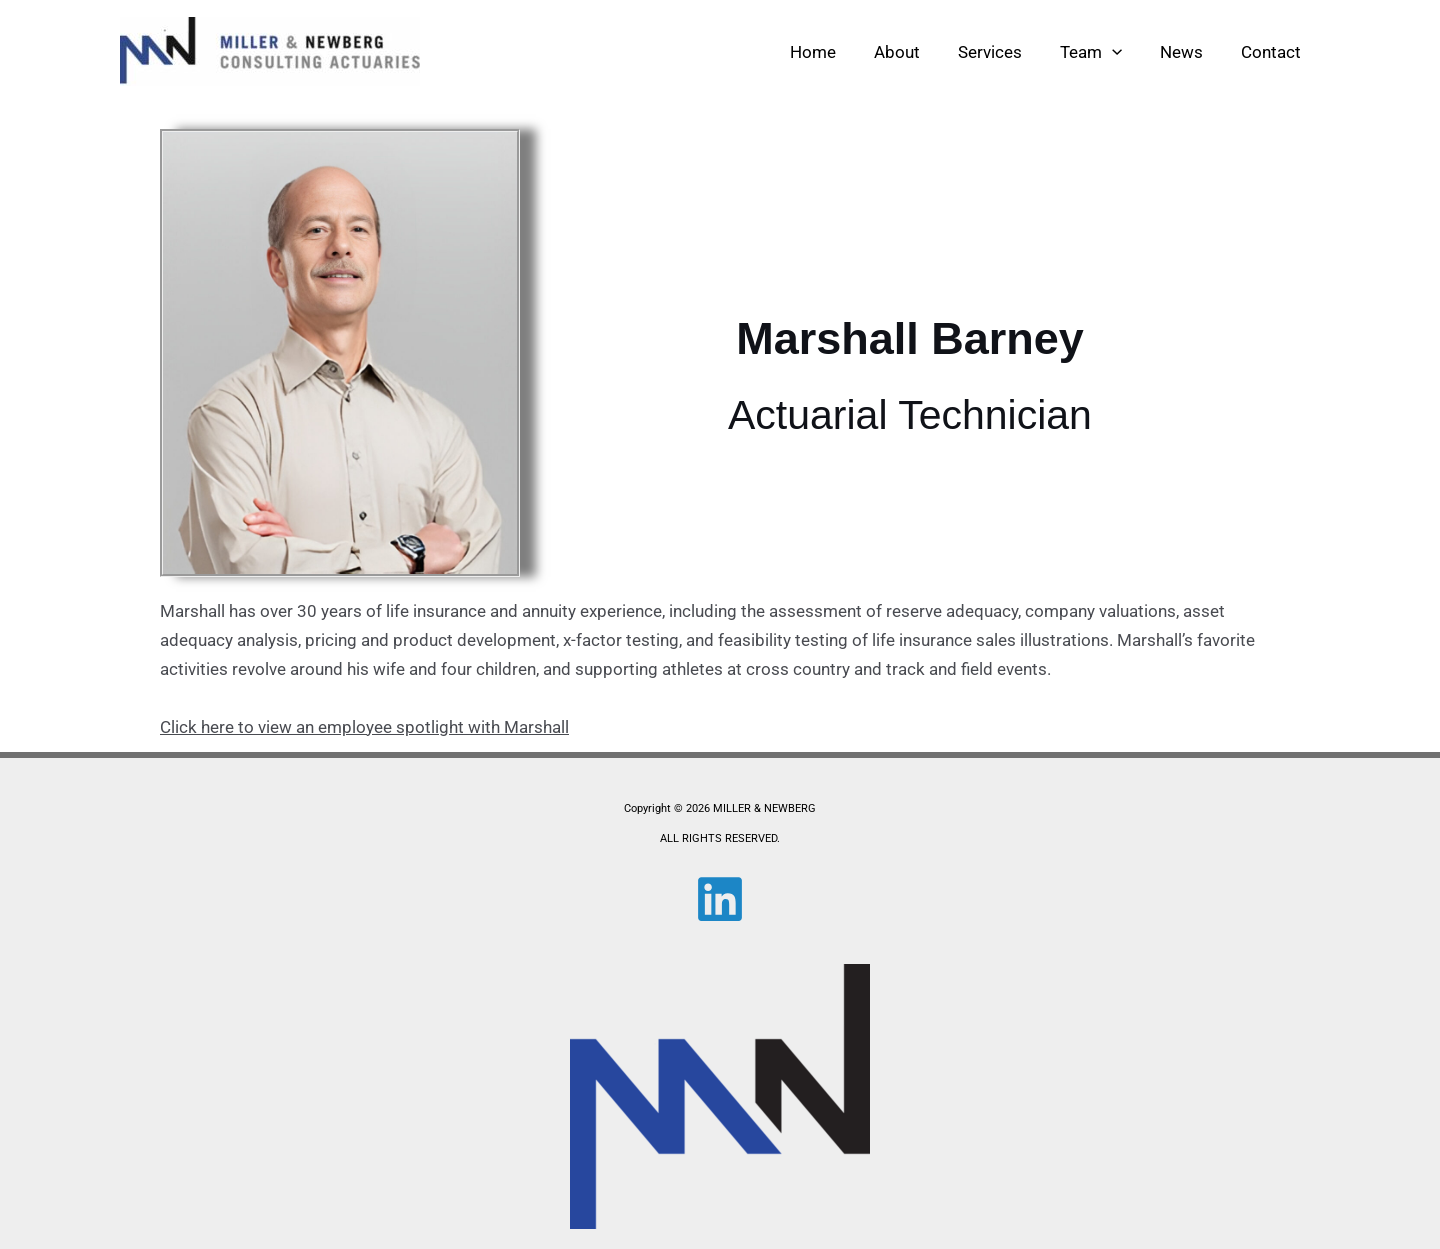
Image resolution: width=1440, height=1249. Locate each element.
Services (1004, 52)
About (915, 52)
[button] (1122, 52)
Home (835, 52)
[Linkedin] (720, 899)
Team (1101, 52)
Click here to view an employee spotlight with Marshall (364, 727)
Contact (1273, 52)
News (1187, 52)
